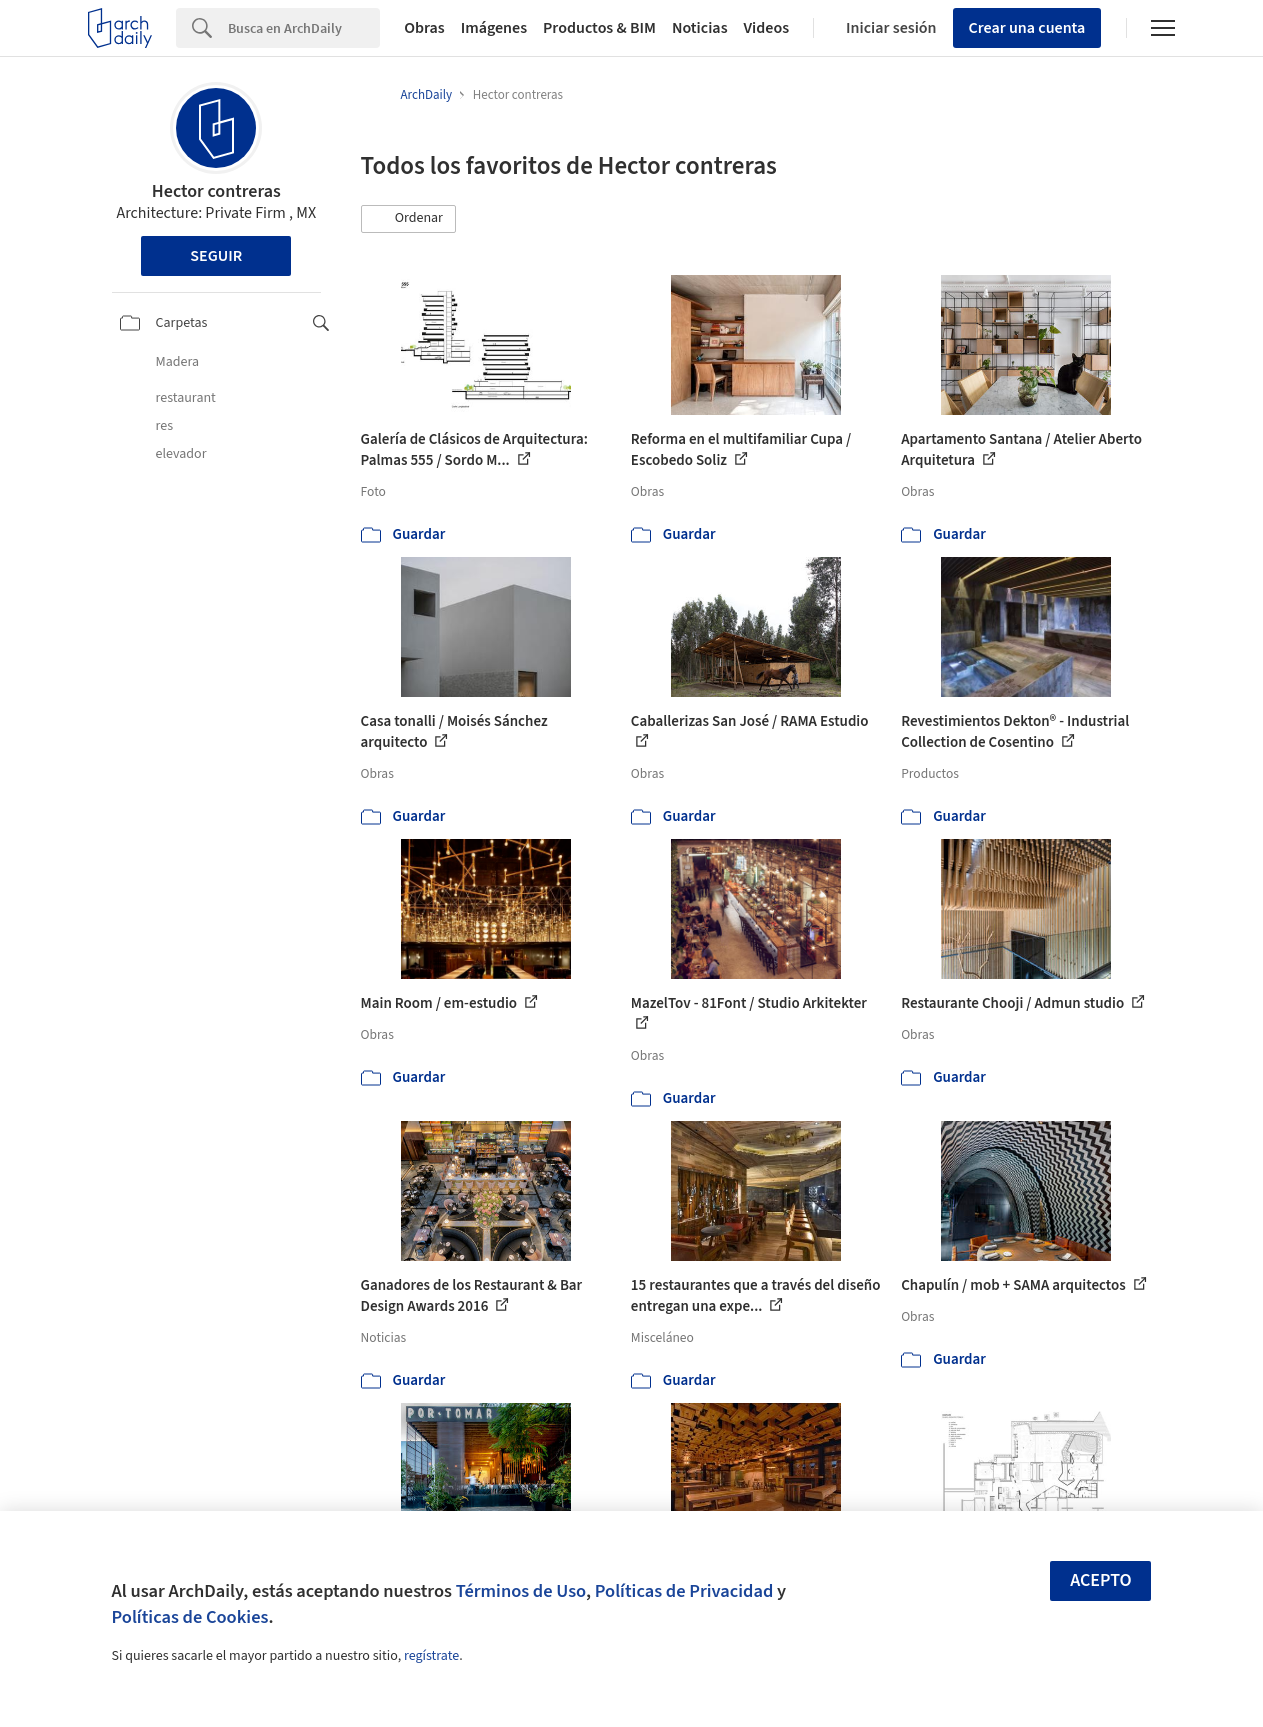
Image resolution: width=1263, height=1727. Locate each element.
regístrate (431, 1656)
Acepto (1101, 1580)
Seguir (216, 256)
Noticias (700, 28)
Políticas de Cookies (190, 1617)
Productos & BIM (599, 28)
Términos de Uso (521, 1591)
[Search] (304, 28)
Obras (424, 28)
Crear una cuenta (1027, 28)
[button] (409, 219)
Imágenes (494, 28)
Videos (767, 28)
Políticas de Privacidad (684, 1591)
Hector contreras (216, 191)
